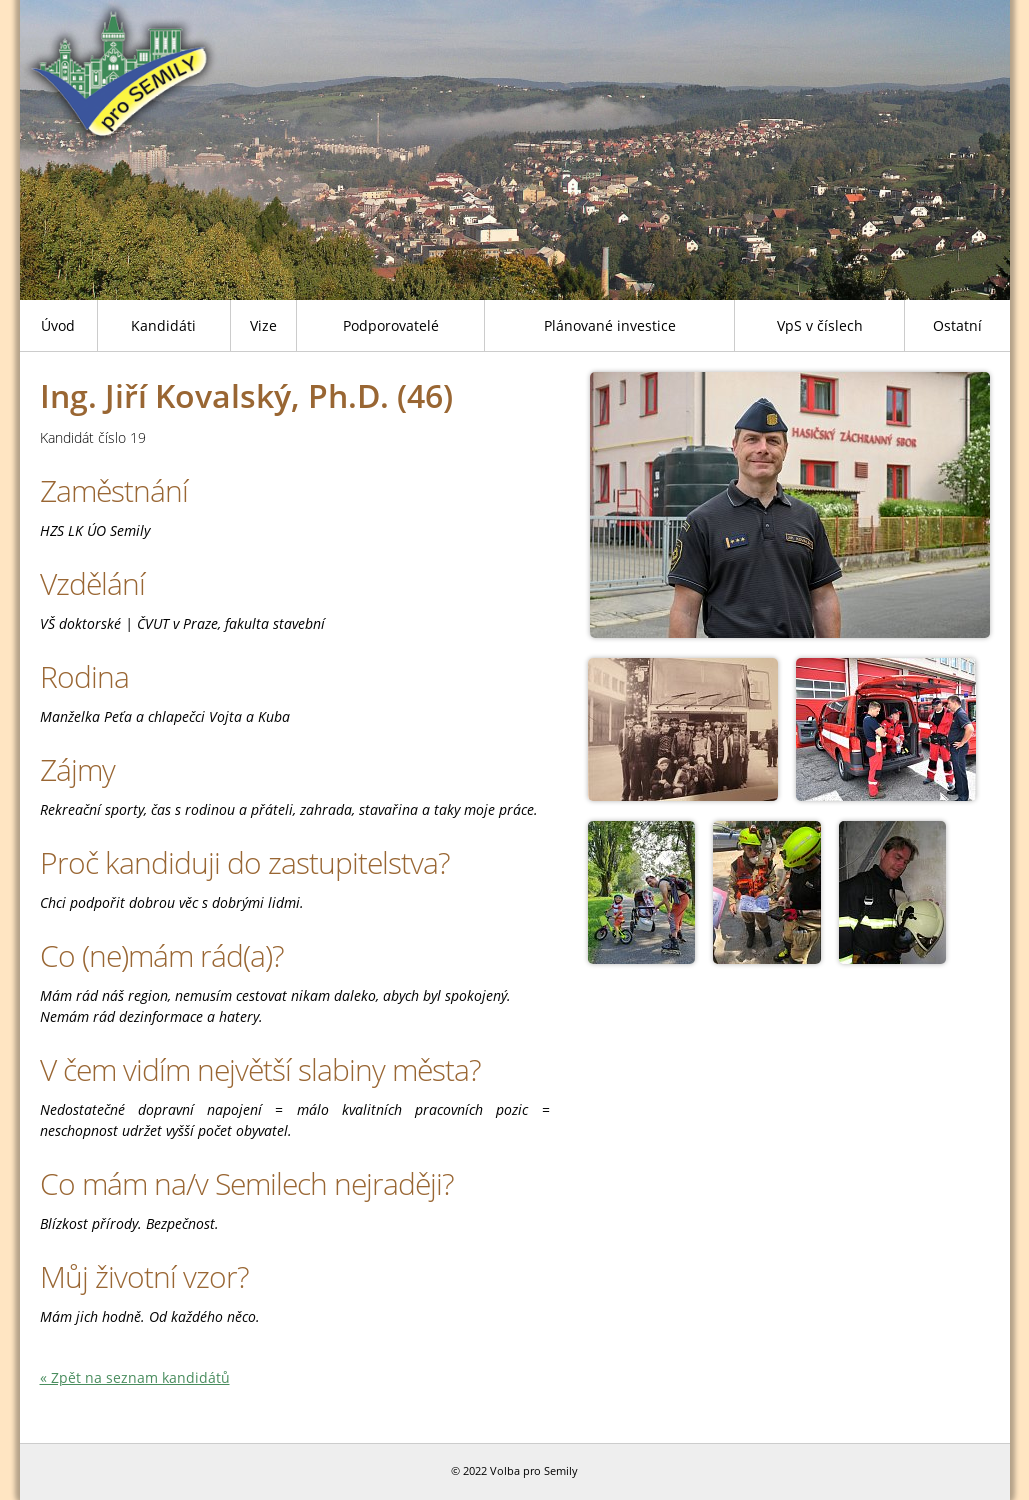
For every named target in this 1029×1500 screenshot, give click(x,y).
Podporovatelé (391, 325)
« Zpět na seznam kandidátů (135, 1377)
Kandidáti (163, 325)
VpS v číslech (820, 325)
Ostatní (957, 325)
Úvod (58, 325)
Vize (263, 325)
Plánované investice (610, 325)
